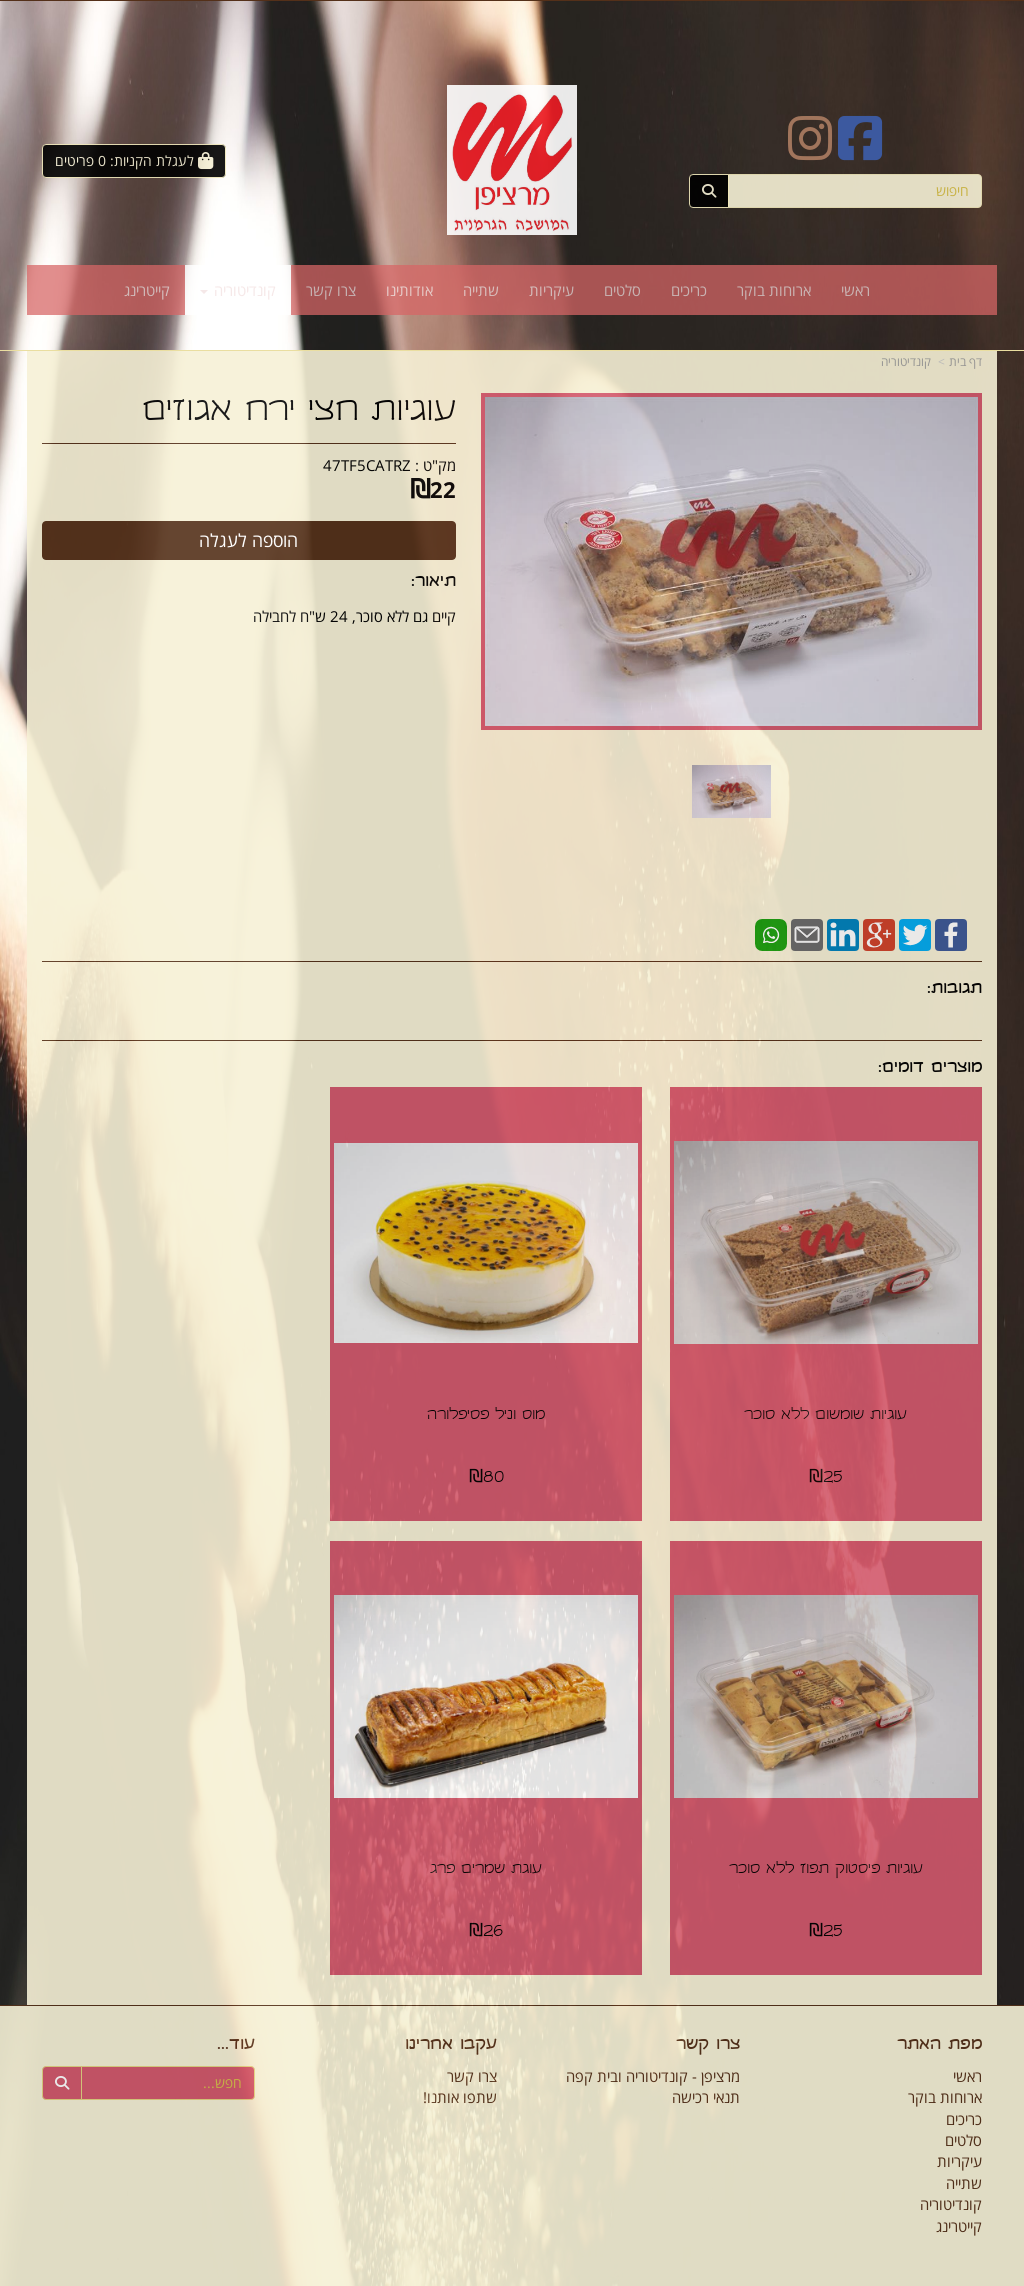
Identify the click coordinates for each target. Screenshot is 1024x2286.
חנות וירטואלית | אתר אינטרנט (437, 2272)
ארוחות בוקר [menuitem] (774, 290)
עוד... (236, 2007)
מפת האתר (939, 2007)
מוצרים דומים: (930, 1068)
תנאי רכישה (706, 2059)
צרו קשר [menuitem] (331, 290)
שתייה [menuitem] (481, 290)
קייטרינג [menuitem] (147, 290)
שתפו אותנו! (460, 2059)
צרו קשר (708, 2007)
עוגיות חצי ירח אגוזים (299, 412)
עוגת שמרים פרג (835, 1831)
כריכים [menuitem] (689, 290)
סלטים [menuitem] (622, 290)
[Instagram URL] (810, 151)
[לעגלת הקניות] (134, 161)
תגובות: (954, 989)
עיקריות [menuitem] (551, 290)
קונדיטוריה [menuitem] (238, 290)
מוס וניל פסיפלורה (512, 1396)
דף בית (965, 361)
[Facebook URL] (860, 151)
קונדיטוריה (906, 361)
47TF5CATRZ (367, 465)
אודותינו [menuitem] (409, 290)
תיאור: (433, 582)
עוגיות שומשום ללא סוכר (835, 1396)
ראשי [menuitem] (855, 290)
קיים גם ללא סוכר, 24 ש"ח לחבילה (354, 616)
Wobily (524, 2272)
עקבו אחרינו (451, 2007)
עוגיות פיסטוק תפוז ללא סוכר (189, 1396)
